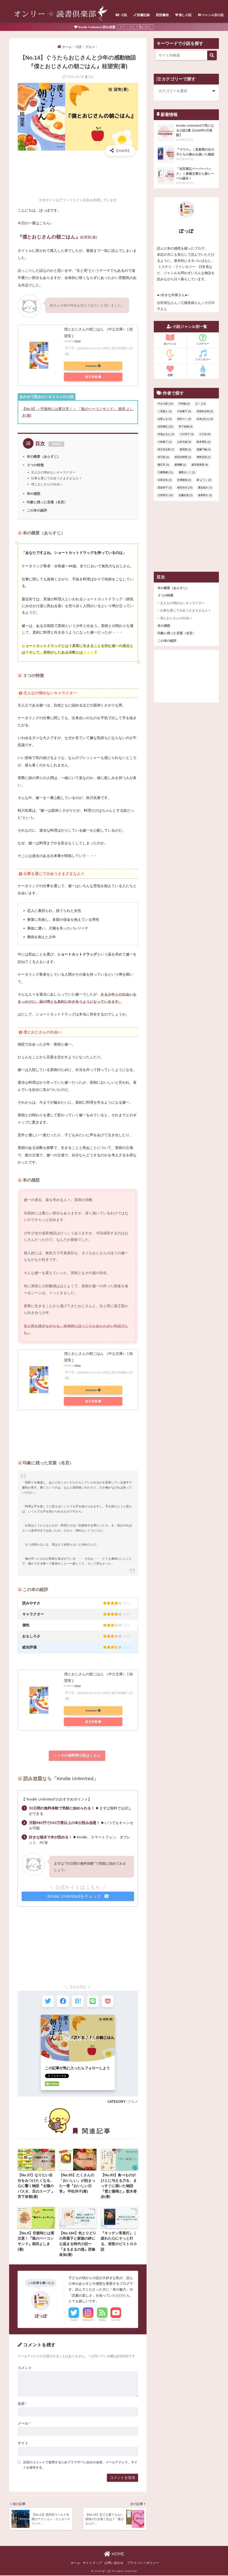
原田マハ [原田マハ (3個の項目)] (184, 419)
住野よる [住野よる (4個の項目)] (165, 419)
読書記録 (141, 15)
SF (170, 355)
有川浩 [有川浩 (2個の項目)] (163, 457)
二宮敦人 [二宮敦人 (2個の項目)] (165, 411)
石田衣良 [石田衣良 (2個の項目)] (165, 480)
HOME (114, 2554)
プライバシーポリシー (143, 2563)
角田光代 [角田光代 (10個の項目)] (185, 487)
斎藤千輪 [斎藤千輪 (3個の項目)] (204, 449)
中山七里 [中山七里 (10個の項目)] (165, 403)
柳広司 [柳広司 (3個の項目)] (163, 464)
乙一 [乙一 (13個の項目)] (200, 403)
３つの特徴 (35, 465)
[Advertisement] (78, 176)
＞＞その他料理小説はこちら (76, 1756)
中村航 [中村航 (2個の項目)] (184, 403)
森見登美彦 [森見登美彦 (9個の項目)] (200, 464)
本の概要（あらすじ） (44, 457)
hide (56, 444)
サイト (23, 2444)
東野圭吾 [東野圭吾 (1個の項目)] (204, 457)
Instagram (88, 2320)
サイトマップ (92, 2563)
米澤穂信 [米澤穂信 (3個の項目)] (184, 480)
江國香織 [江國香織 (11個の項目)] (165, 472)
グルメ (133, 2102)
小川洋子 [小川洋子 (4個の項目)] (187, 434)
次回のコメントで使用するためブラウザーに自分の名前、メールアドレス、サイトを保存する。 (80, 2465)
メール (24, 2424)
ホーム (75, 2563)
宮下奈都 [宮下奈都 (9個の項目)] (186, 426)
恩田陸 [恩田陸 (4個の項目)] (185, 449)
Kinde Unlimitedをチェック (74, 1896)
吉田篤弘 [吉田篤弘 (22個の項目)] (165, 426)
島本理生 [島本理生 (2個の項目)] (204, 441)
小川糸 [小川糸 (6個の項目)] (205, 434)
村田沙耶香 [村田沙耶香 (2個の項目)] (183, 457)
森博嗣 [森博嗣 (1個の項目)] (180, 464)
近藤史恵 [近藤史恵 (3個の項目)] (186, 495)
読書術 (162, 15)
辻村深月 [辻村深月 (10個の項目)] (165, 495)
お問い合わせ (113, 2563)
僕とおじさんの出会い (47, 484)
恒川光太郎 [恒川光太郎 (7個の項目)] (166, 449)
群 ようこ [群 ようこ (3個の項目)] (204, 480)
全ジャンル (170, 339)
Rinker (77, 341)
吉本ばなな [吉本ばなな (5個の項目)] (205, 419)
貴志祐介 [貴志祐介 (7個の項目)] (205, 487)
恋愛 (170, 371)
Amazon (91, 366)
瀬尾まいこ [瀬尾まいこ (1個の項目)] (187, 472)
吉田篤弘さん (167, 303)
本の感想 (33, 493)
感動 (202, 371)
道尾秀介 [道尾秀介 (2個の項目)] (205, 495)
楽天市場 (91, 377)
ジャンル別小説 (211, 15)
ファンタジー (202, 355)
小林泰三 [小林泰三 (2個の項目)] (165, 441)
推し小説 (183, 15)
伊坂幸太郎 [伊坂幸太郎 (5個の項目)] (205, 411)
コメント (25, 2369)
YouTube (116, 2320)
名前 (22, 2404)
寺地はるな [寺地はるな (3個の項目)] (166, 434)
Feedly (102, 2320)
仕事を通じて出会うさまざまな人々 (56, 478)
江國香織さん (191, 303)
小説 (121, 15)
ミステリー (202, 339)
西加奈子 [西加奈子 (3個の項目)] (165, 487)
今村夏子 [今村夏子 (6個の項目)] (184, 411)
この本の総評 (37, 510)
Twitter (74, 2320)
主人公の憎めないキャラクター (53, 472)
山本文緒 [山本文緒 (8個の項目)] (184, 441)
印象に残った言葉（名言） (47, 502)
